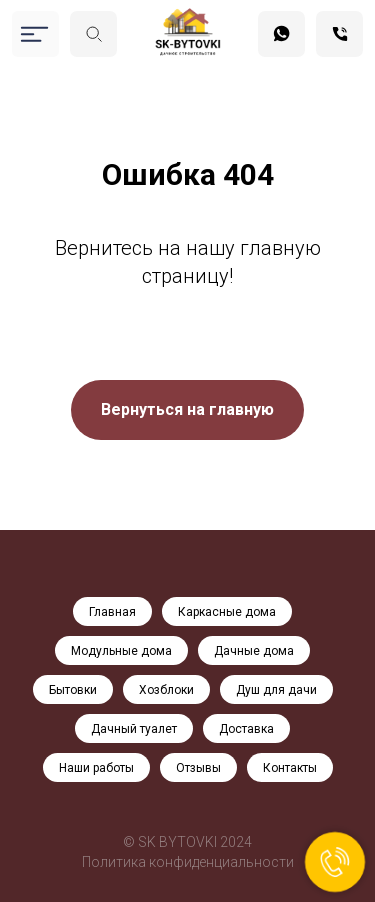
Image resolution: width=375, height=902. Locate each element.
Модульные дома (121, 651)
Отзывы (198, 768)
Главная (112, 612)
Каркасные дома (227, 612)
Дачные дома (254, 651)
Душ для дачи (276, 690)
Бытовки (73, 690)
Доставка (246, 729)
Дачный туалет (134, 729)
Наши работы (96, 768)
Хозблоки (166, 690)
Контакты (290, 768)
